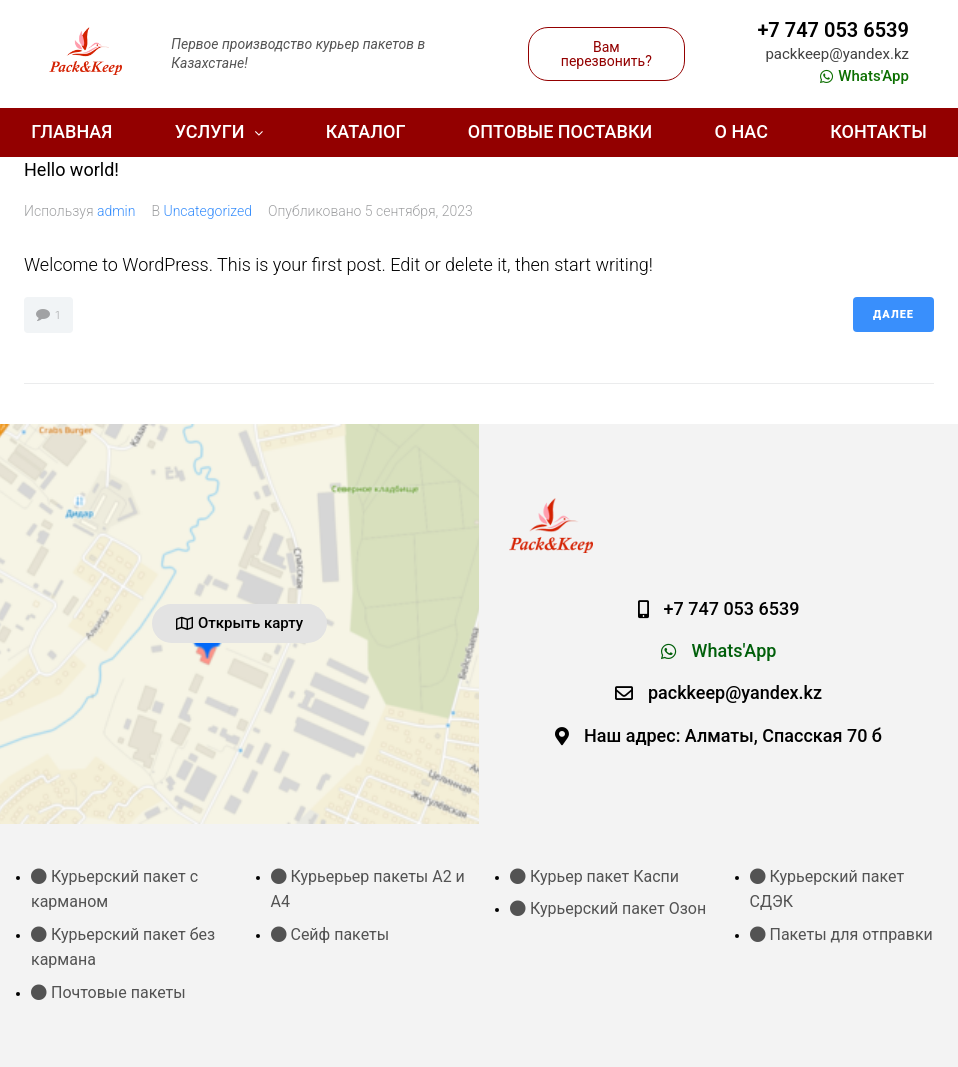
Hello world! (71, 169)
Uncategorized (207, 211)
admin (116, 211)
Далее (893, 314)
